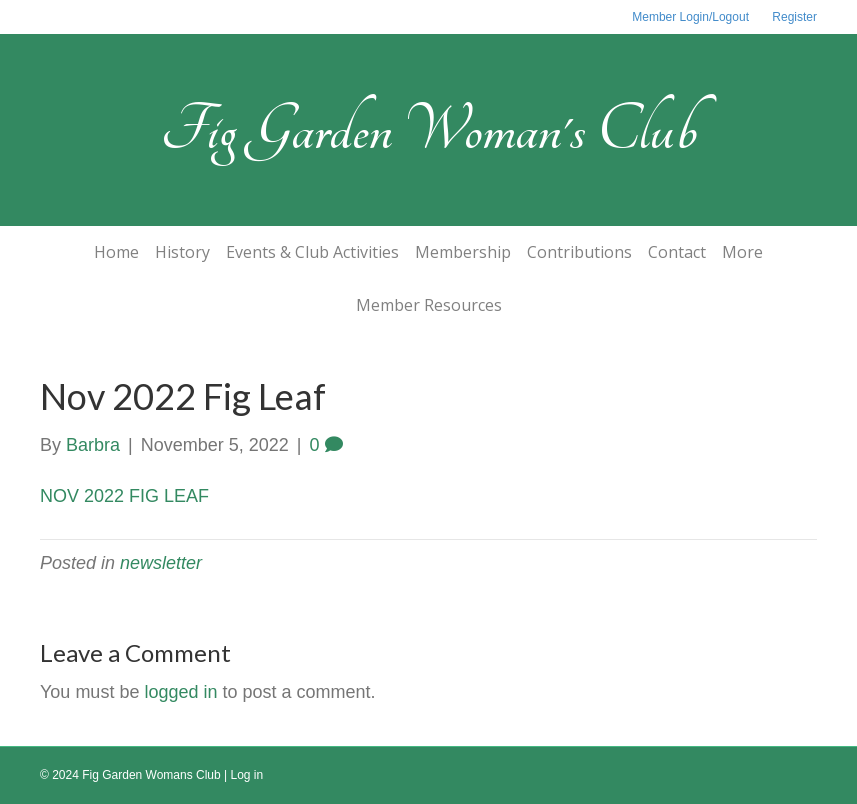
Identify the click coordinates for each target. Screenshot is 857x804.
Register (794, 17)
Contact (677, 252)
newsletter (161, 563)
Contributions (579, 252)
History (182, 252)
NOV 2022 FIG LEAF (124, 496)
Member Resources (429, 305)
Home (116, 252)
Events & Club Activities (312, 252)
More (742, 252)
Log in (247, 775)
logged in (180, 692)
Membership (463, 252)
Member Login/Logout (690, 17)
